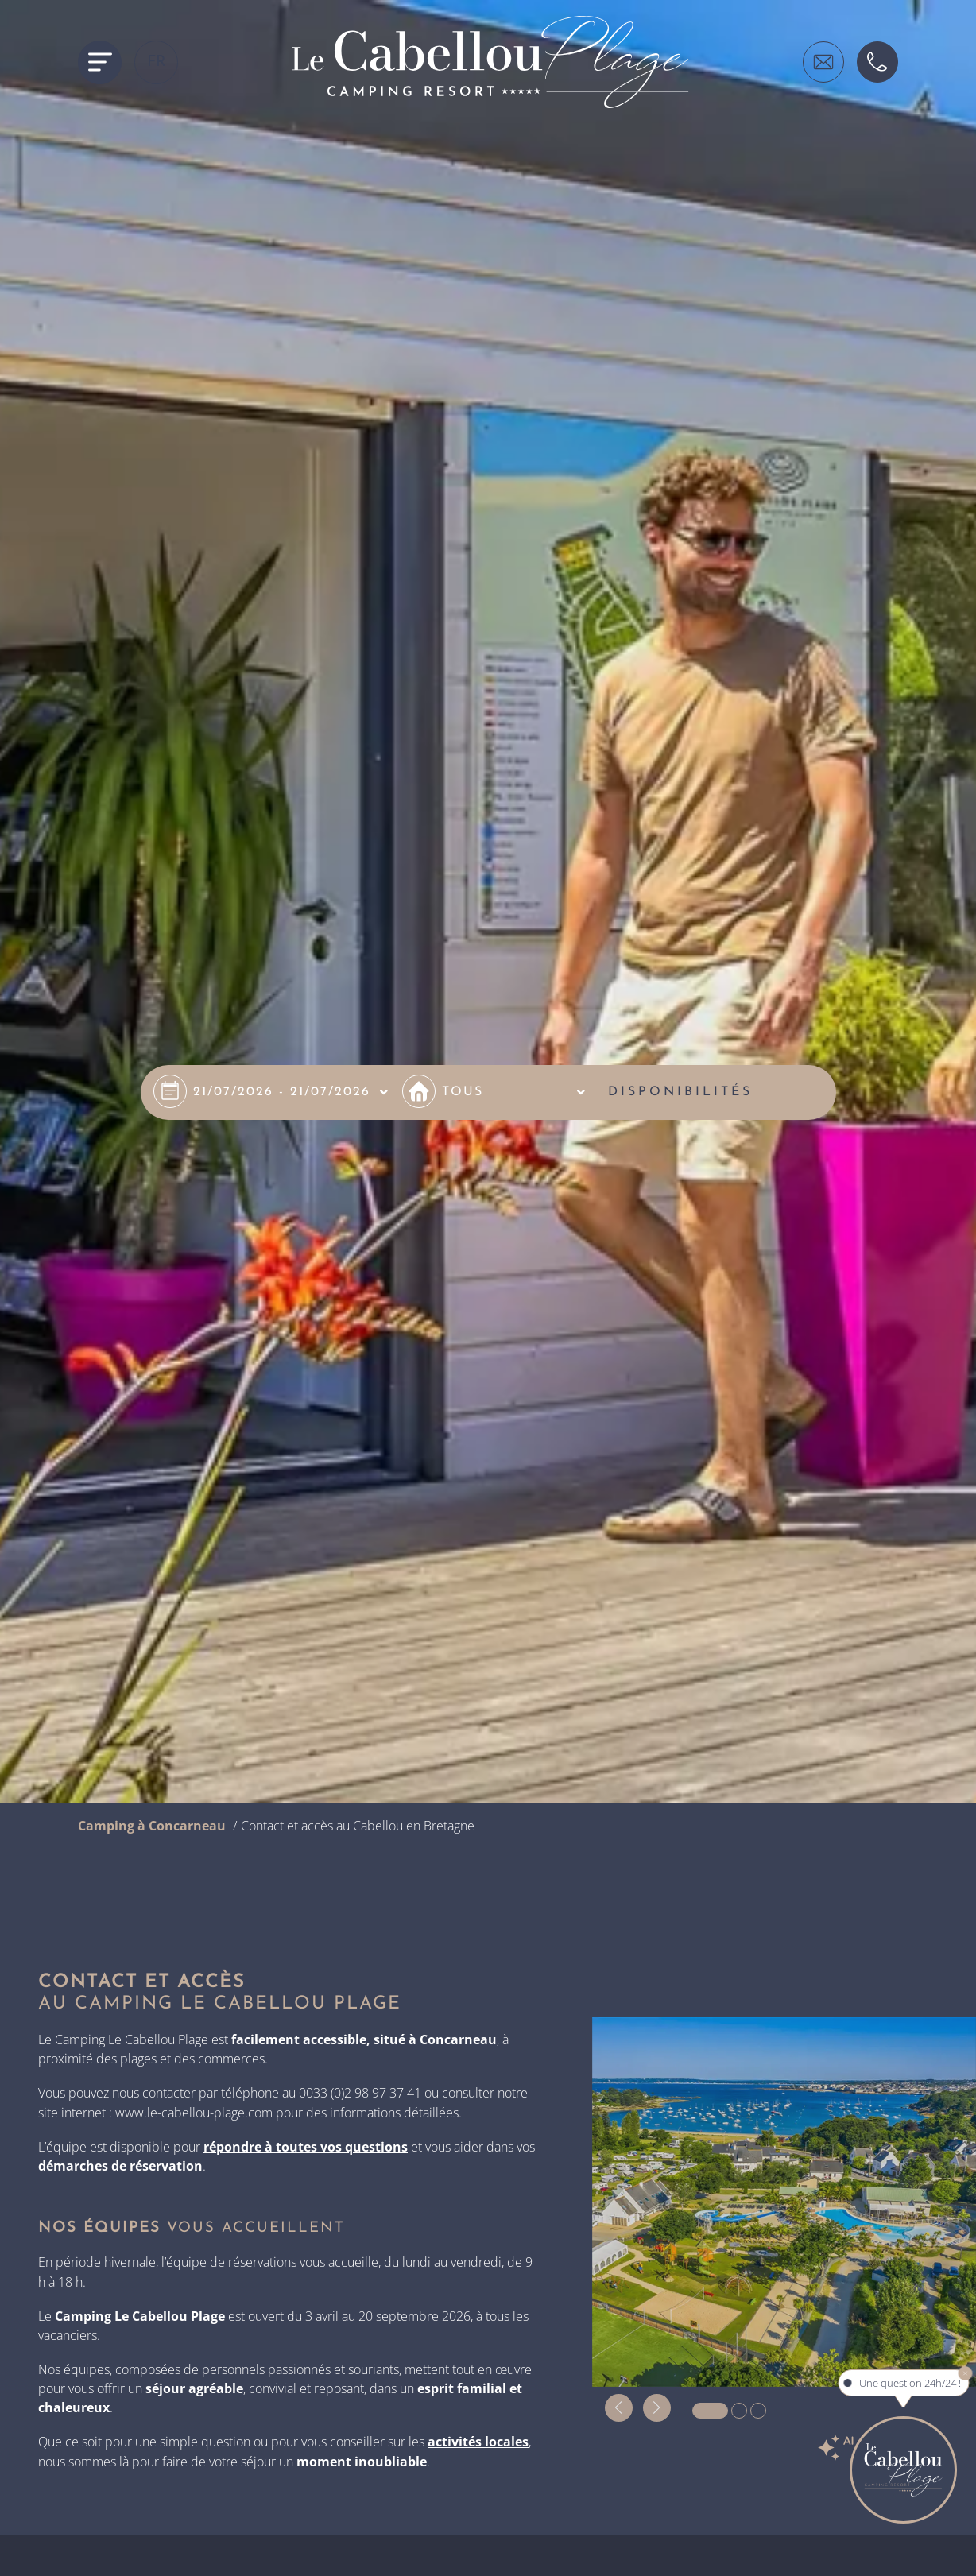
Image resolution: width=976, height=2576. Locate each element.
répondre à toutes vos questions (305, 2147)
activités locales (478, 2441)
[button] (619, 2408)
